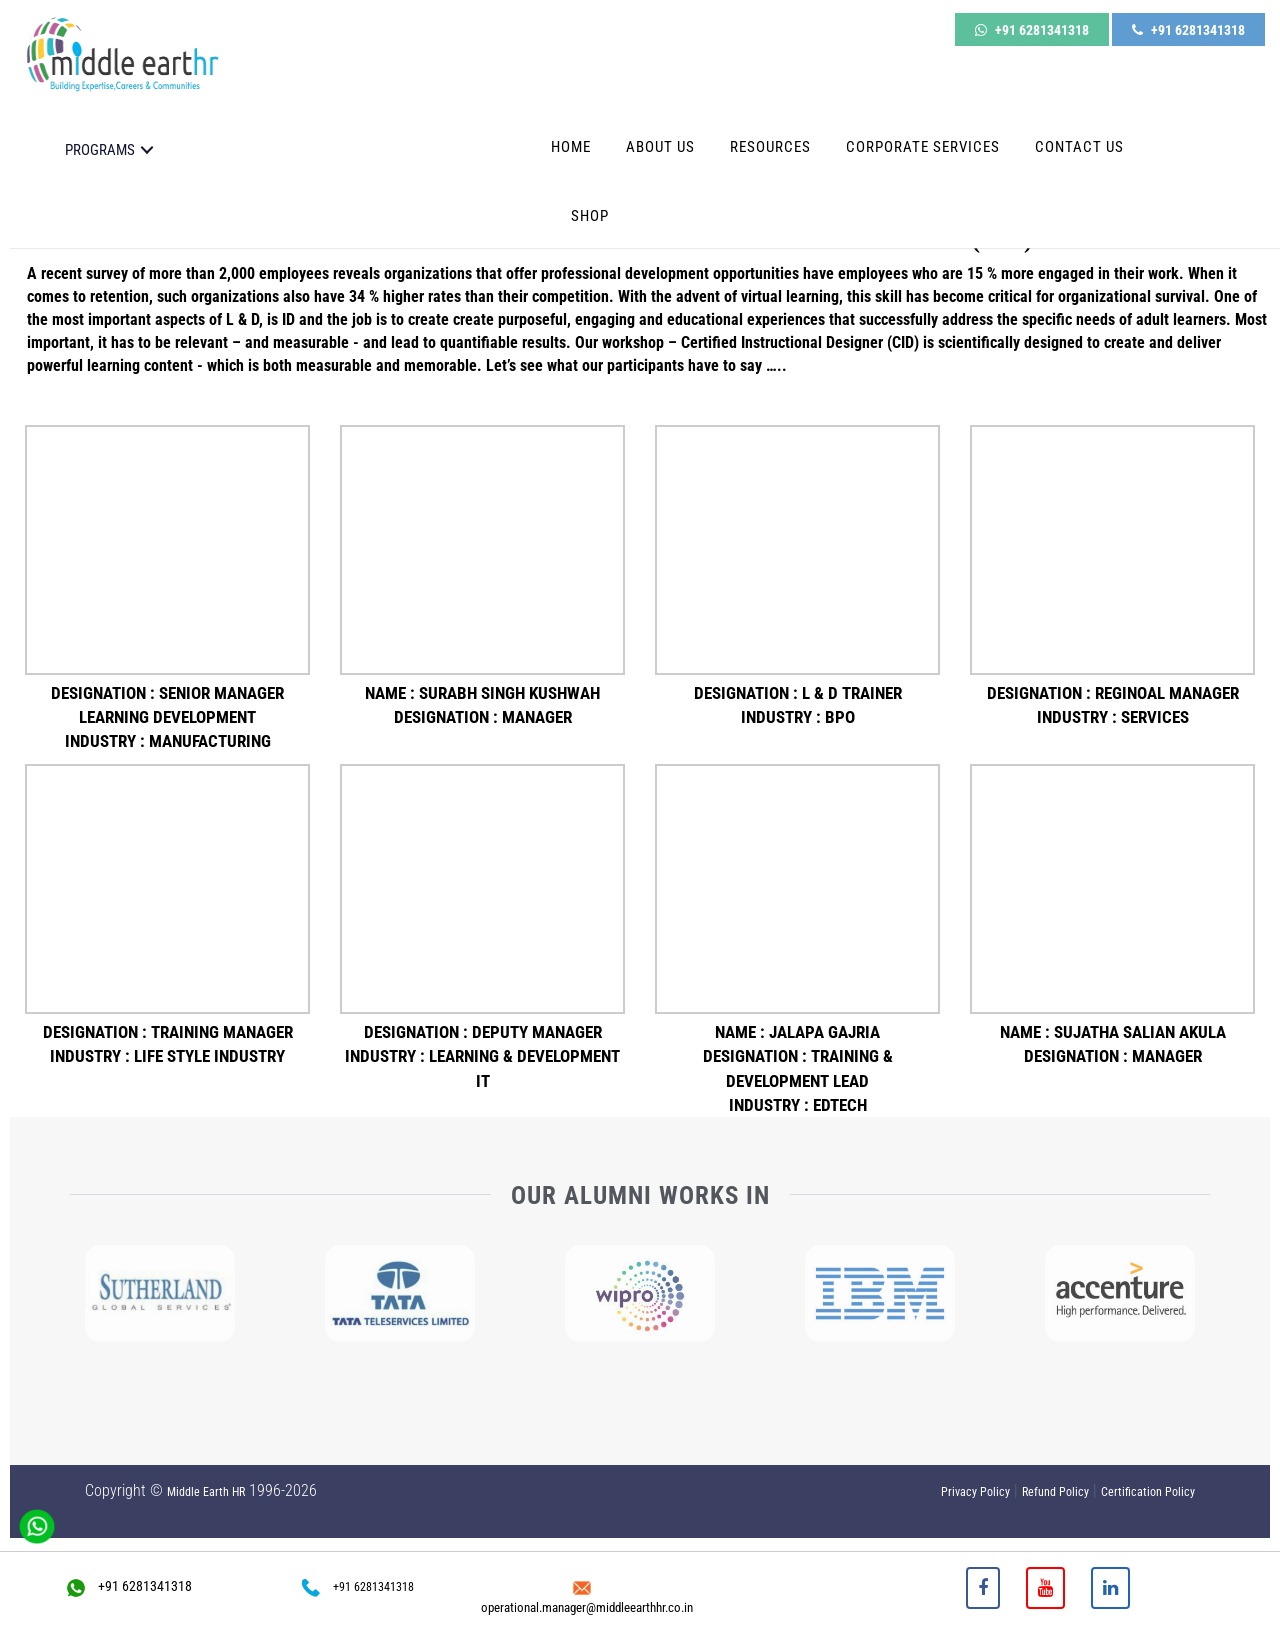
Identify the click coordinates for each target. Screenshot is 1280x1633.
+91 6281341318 (1032, 27)
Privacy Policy (975, 1492)
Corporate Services (923, 139)
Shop (590, 208)
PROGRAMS (100, 142)
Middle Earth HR (206, 1492)
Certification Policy (1148, 1492)
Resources (770, 139)
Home (571, 139)
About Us (660, 139)
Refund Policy (1055, 1492)
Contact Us (1079, 139)
